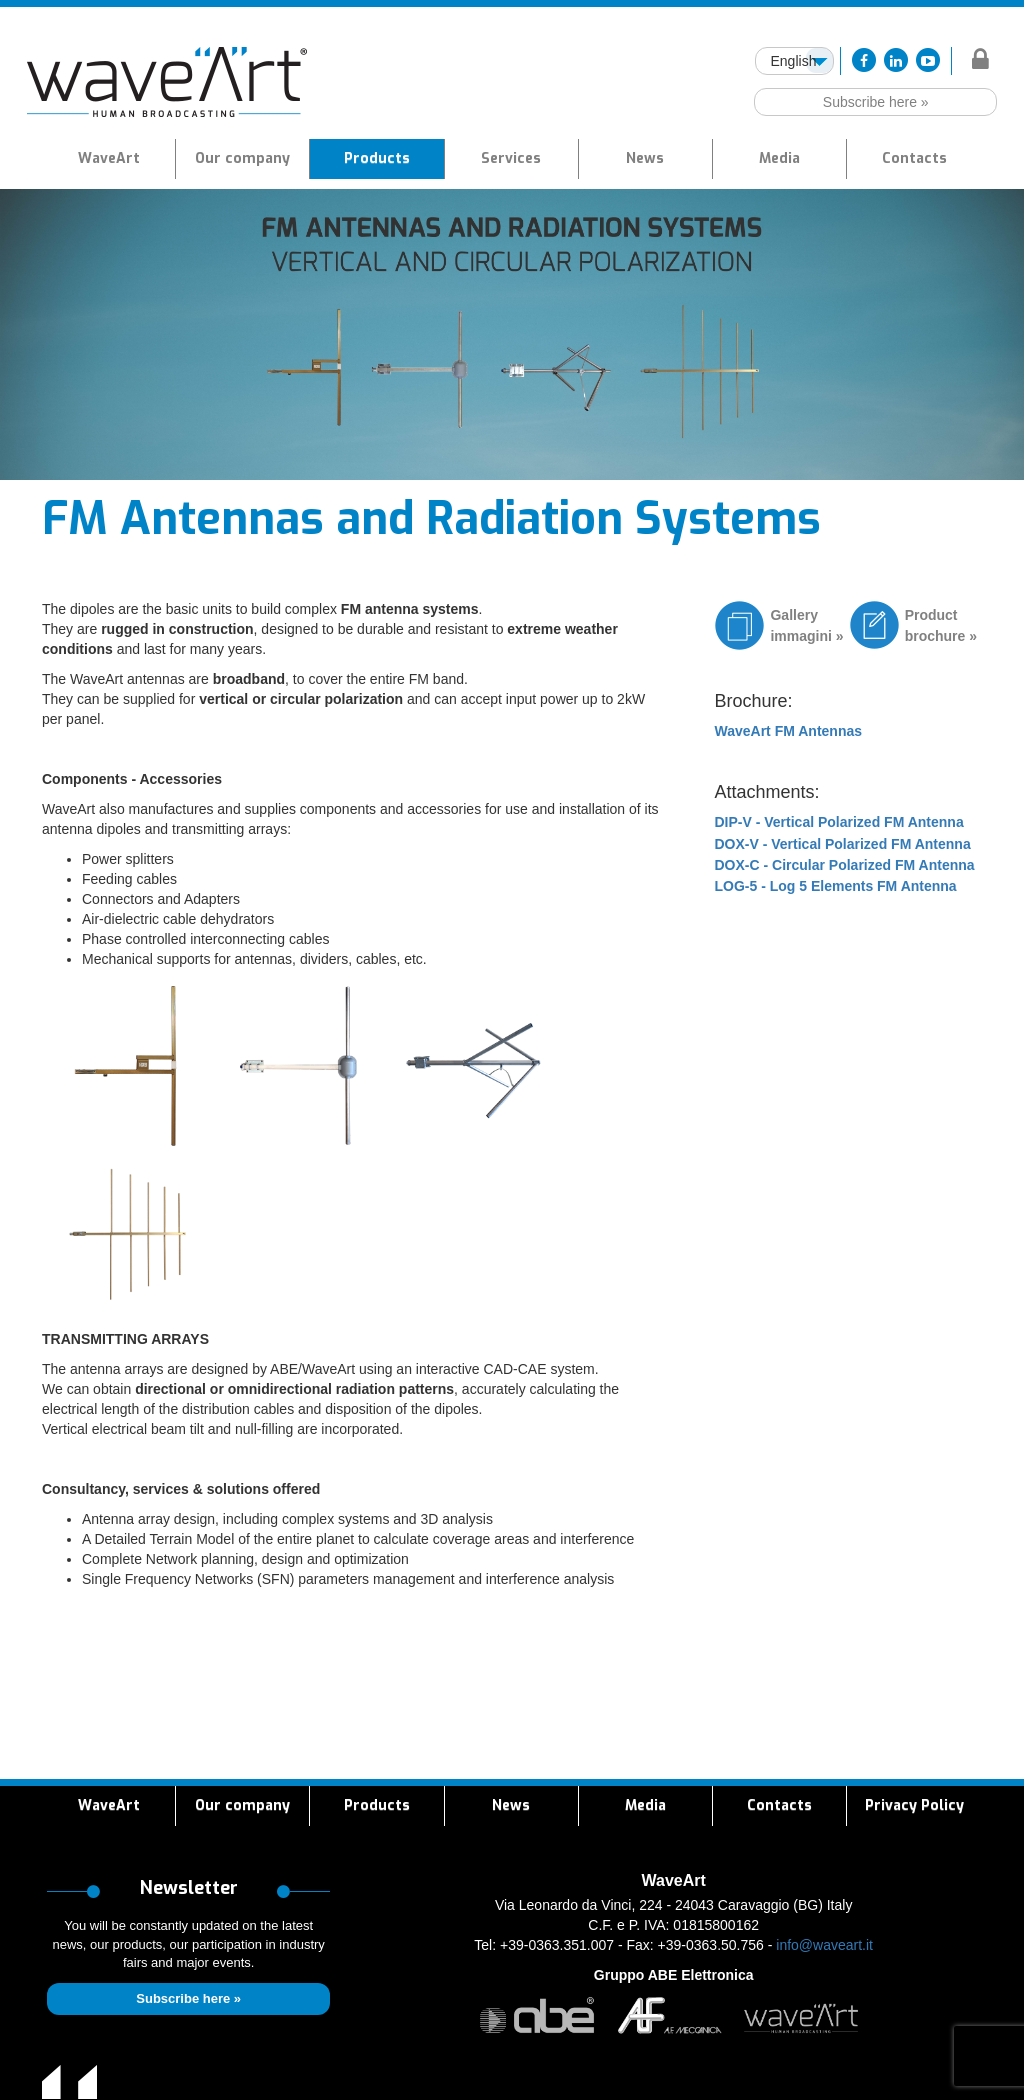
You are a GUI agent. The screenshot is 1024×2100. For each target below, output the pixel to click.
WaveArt (109, 158)
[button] (376, 159)
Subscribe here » (876, 102)
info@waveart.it (824, 1945)
